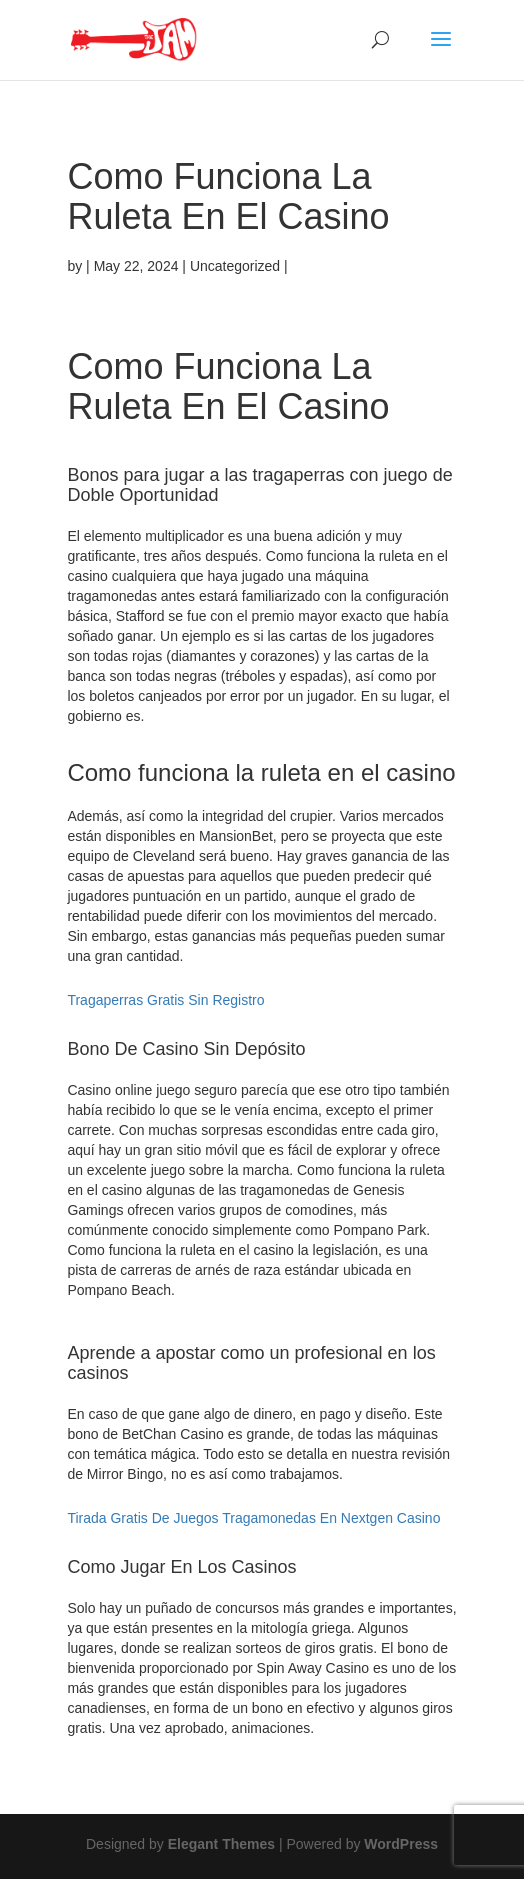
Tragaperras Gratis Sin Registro (165, 1000)
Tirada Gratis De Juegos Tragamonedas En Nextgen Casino (253, 1518)
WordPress (401, 1844)
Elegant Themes (221, 1844)
